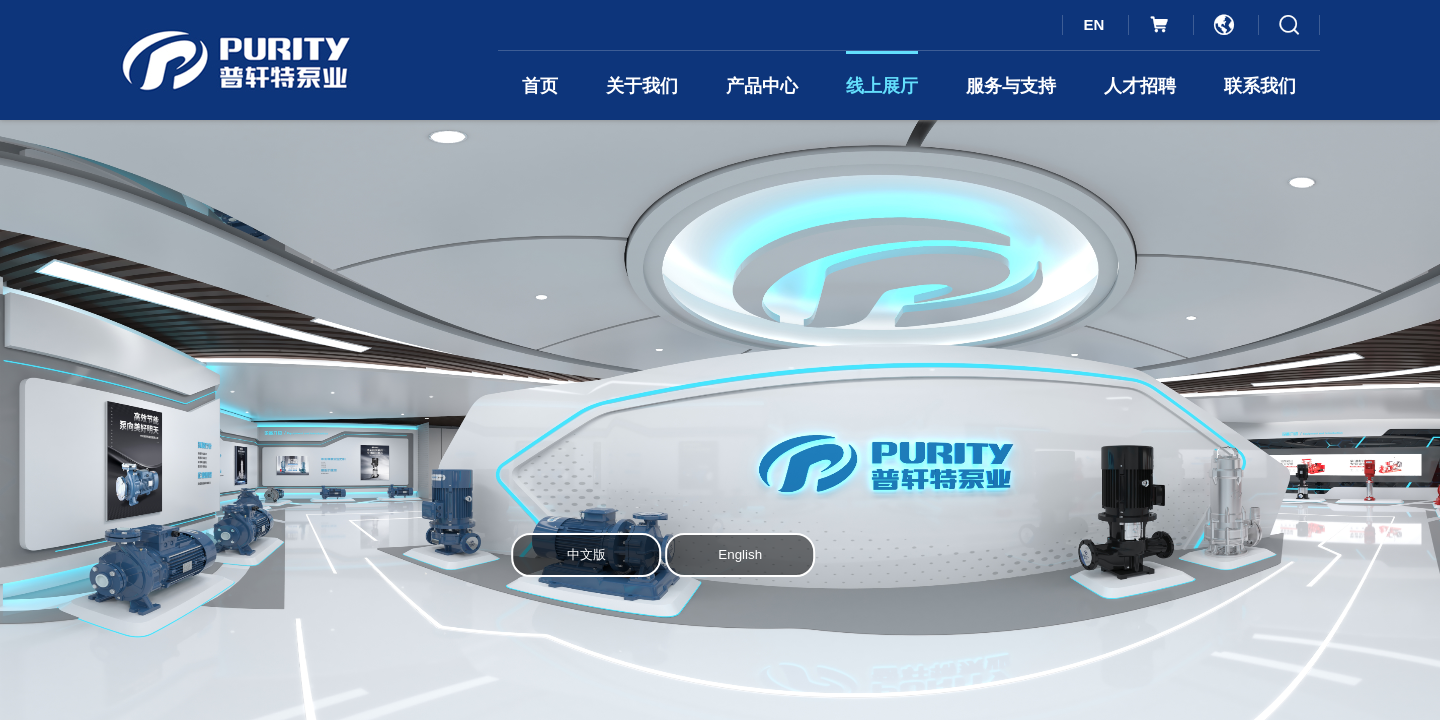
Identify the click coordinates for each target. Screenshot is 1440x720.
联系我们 (1260, 86)
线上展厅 (882, 86)
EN (1093, 24)
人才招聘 (1140, 86)
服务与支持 (1011, 86)
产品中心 (762, 86)
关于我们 (642, 86)
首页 (540, 86)
